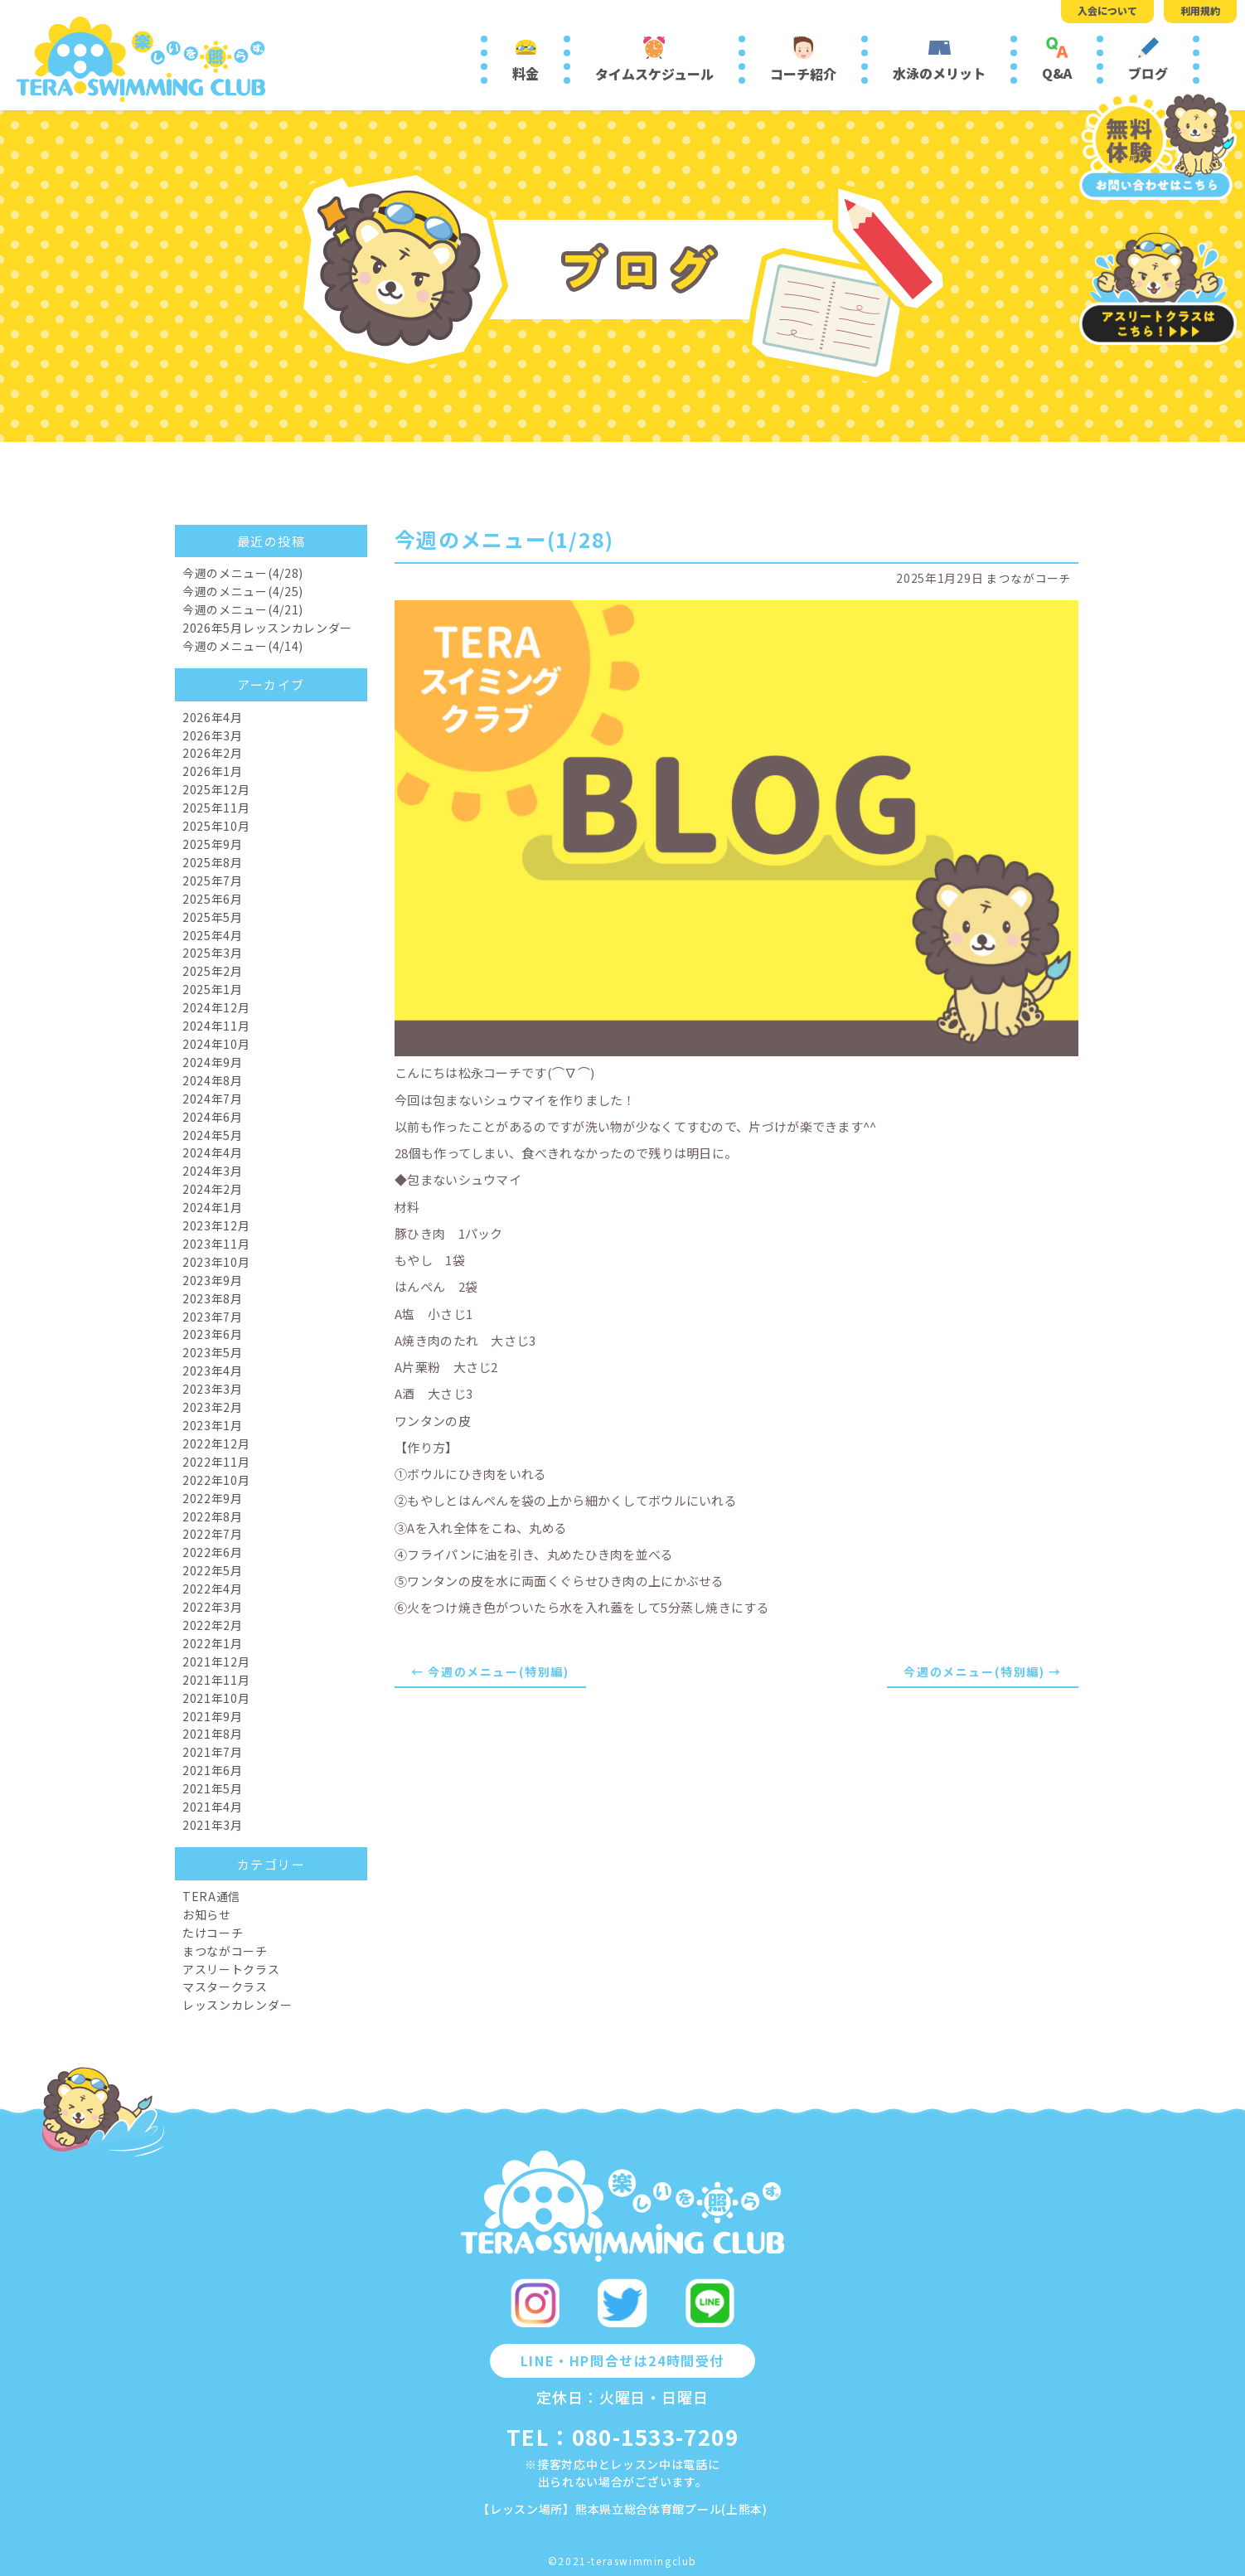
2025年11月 (216, 807)
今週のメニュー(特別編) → (982, 1671)
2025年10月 (216, 825)
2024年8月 (212, 1080)
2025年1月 (212, 989)
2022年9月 (212, 1498)
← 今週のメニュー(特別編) (490, 1671)
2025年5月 (212, 917)
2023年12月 (216, 1225)
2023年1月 (212, 1425)
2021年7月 (212, 1752)
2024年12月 (216, 1007)
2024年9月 (212, 1062)
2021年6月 (212, 1770)
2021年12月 (216, 1661)
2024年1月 (212, 1207)
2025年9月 (212, 844)
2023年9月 (212, 1280)
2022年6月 (212, 1552)
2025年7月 (212, 880)
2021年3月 (212, 1825)
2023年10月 (216, 1262)
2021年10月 (216, 1698)
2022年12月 (216, 1443)
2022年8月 (212, 1516)
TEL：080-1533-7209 (622, 2436)
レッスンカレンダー (237, 2004)
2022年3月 (212, 1606)
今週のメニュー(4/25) (242, 591)
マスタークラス (225, 1986)
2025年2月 (212, 971)
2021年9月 (212, 1716)
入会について (1107, 10)
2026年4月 (212, 717)
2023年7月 (212, 1316)
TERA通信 (211, 1896)
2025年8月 (212, 862)
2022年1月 (212, 1643)
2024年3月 (212, 1170)
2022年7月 (212, 1534)
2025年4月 (212, 935)
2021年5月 (212, 1788)
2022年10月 (216, 1480)
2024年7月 (212, 1098)
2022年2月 (212, 1625)
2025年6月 (212, 898)
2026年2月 (212, 753)
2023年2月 (212, 1407)
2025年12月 (216, 789)
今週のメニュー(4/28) (242, 573)
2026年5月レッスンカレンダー (267, 627)
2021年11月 (216, 1679)
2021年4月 (212, 1806)
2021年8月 (212, 1733)
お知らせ (206, 1914)
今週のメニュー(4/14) (242, 646)
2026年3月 (212, 735)
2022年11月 (216, 1461)
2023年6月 (212, 1334)
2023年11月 (216, 1243)
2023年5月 (212, 1352)
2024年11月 (216, 1025)
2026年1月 (212, 771)
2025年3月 (212, 952)
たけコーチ (213, 1932)
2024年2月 (212, 1189)
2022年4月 (212, 1588)
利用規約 (1200, 10)
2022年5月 (212, 1570)
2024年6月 (212, 1117)
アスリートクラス (231, 1969)
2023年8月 (212, 1298)
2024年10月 (216, 1044)
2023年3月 (212, 1388)
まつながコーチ (1029, 578)
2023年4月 (212, 1370)
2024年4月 (212, 1152)
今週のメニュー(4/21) (242, 609)
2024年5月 (212, 1135)
